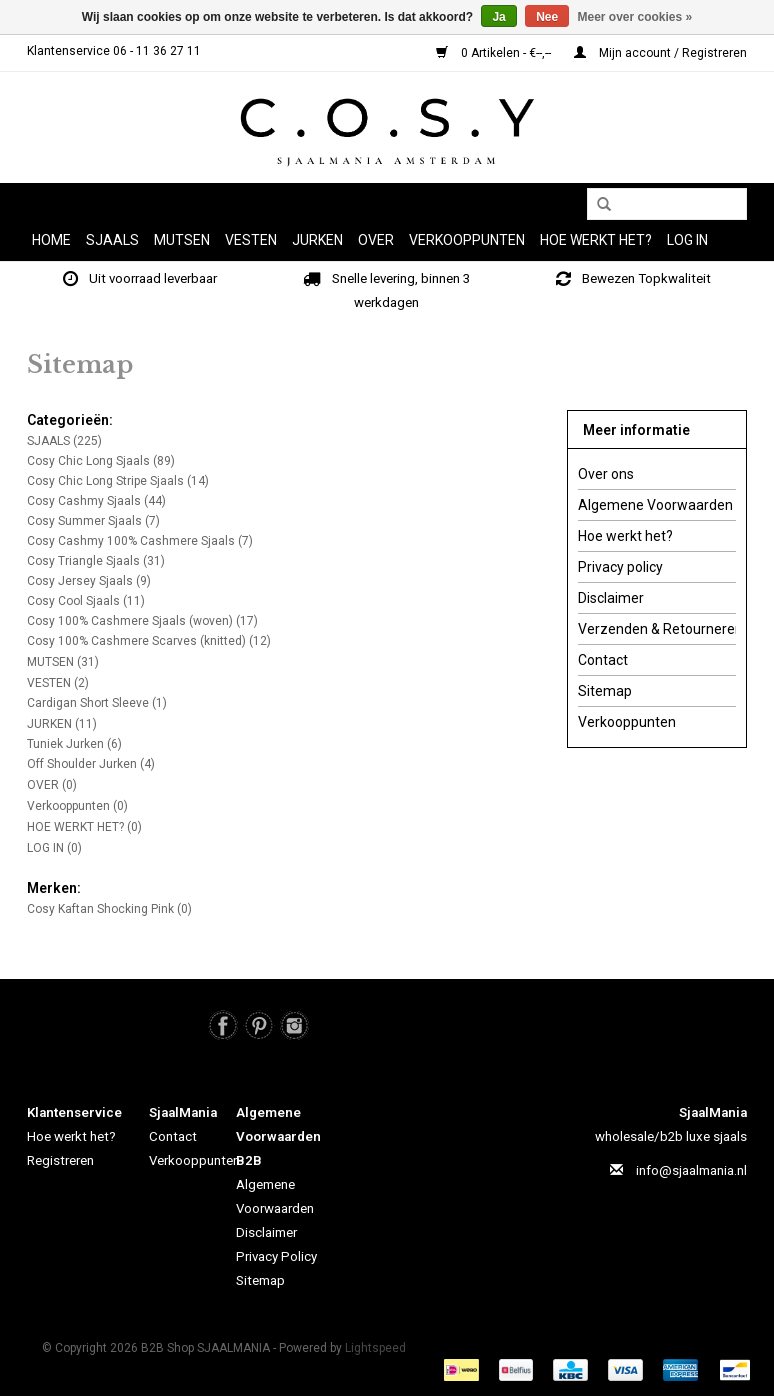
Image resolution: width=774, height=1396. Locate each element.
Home (51, 240)
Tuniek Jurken (74, 744)
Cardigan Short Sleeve (97, 703)
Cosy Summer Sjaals (93, 521)
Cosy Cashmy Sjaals (96, 501)
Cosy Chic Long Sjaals (101, 461)
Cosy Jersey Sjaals (89, 581)
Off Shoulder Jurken (91, 764)
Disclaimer (611, 598)
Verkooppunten (467, 240)
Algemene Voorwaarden (655, 505)
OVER (376, 240)
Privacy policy (620, 567)
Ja (498, 17)
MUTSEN (182, 240)
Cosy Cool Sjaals (86, 601)
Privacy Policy (276, 1256)
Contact (603, 660)
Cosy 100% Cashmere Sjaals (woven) (142, 621)
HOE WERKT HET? (596, 240)
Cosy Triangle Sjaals (96, 561)
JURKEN (317, 240)
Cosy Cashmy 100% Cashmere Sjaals (140, 541)
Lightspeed (375, 1348)
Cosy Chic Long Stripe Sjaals (118, 481)
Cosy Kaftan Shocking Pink (109, 909)
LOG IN (687, 240)
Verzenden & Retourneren (657, 629)
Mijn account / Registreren (660, 53)
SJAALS (112, 240)
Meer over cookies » (635, 17)
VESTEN (251, 240)
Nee (547, 17)
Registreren (60, 1160)
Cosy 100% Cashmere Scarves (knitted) (149, 641)
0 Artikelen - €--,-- (495, 53)
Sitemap (605, 691)
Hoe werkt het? (625, 536)
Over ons (606, 474)
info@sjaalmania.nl (691, 1170)
